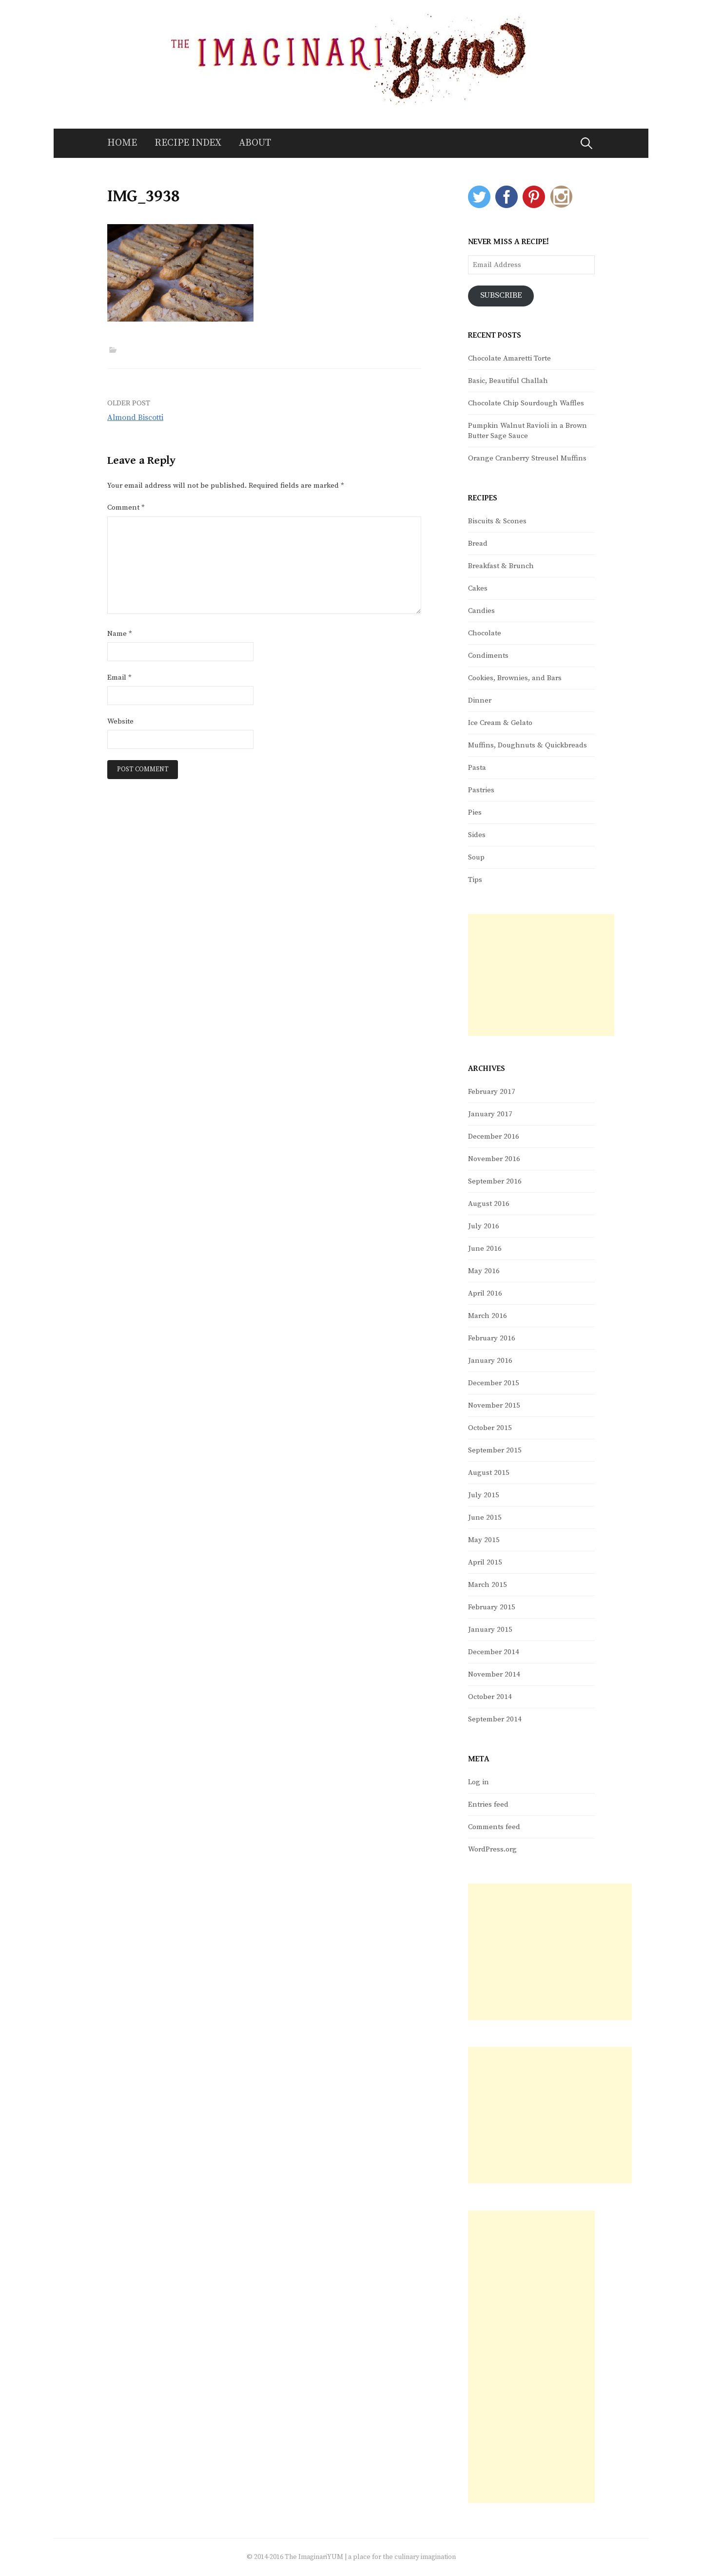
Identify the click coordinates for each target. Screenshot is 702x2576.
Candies (481, 610)
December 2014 (493, 1652)
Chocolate (484, 633)
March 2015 (487, 1584)
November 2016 (494, 1159)
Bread (478, 543)
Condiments (488, 655)
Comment (126, 507)
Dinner (479, 700)
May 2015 (484, 1540)
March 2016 (487, 1315)
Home (122, 143)
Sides (477, 835)
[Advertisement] (541, 975)
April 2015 (485, 1562)
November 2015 (494, 1405)
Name (119, 633)
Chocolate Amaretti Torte (509, 358)
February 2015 (491, 1607)
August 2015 (488, 1472)
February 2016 (491, 1338)
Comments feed (494, 1827)
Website (120, 721)
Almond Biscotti (135, 417)
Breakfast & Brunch (501, 566)
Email (119, 677)
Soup (476, 857)
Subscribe (501, 295)
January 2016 (490, 1360)
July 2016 (483, 1226)
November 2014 (494, 1674)
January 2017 (490, 1114)
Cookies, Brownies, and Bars (515, 678)
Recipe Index (188, 143)
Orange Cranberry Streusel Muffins (527, 458)
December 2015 (493, 1383)
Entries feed (488, 1804)
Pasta (477, 767)
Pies (475, 812)
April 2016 (485, 1293)
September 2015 (495, 1450)
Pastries (481, 790)
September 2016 (495, 1181)
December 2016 (493, 1136)
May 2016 (484, 1271)
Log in (478, 1782)
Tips (475, 879)
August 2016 (488, 1203)
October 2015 (490, 1427)
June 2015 (485, 1517)
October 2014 (490, 1696)
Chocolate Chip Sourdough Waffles (526, 403)
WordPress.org (492, 1849)
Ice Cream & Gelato (500, 722)
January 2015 (490, 1629)
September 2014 (495, 1719)
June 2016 (485, 1248)
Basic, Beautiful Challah (508, 380)
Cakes (478, 588)
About (255, 143)
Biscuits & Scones (497, 521)
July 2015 (483, 1495)
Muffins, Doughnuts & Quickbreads (527, 745)
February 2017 (491, 1091)
